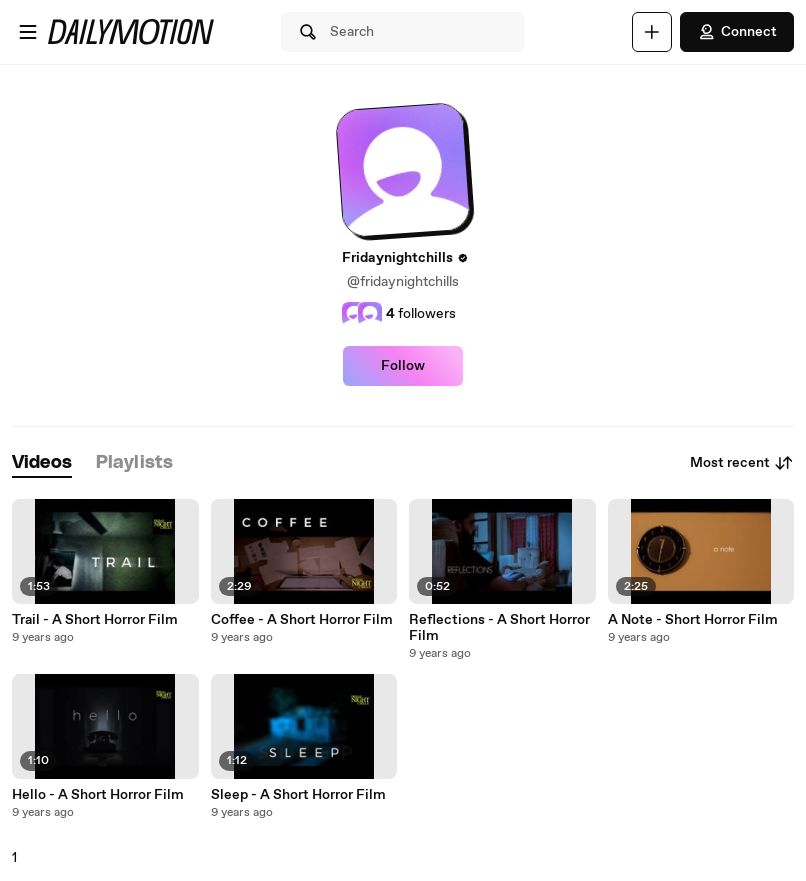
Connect (737, 32)
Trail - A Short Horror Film (95, 620)
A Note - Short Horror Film (693, 620)
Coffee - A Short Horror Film (302, 620)
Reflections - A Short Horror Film (499, 628)
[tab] (42, 463)
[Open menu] (28, 32)
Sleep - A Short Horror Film (298, 795)
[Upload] (652, 32)
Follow (403, 366)
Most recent (742, 463)
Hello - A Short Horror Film (98, 795)
